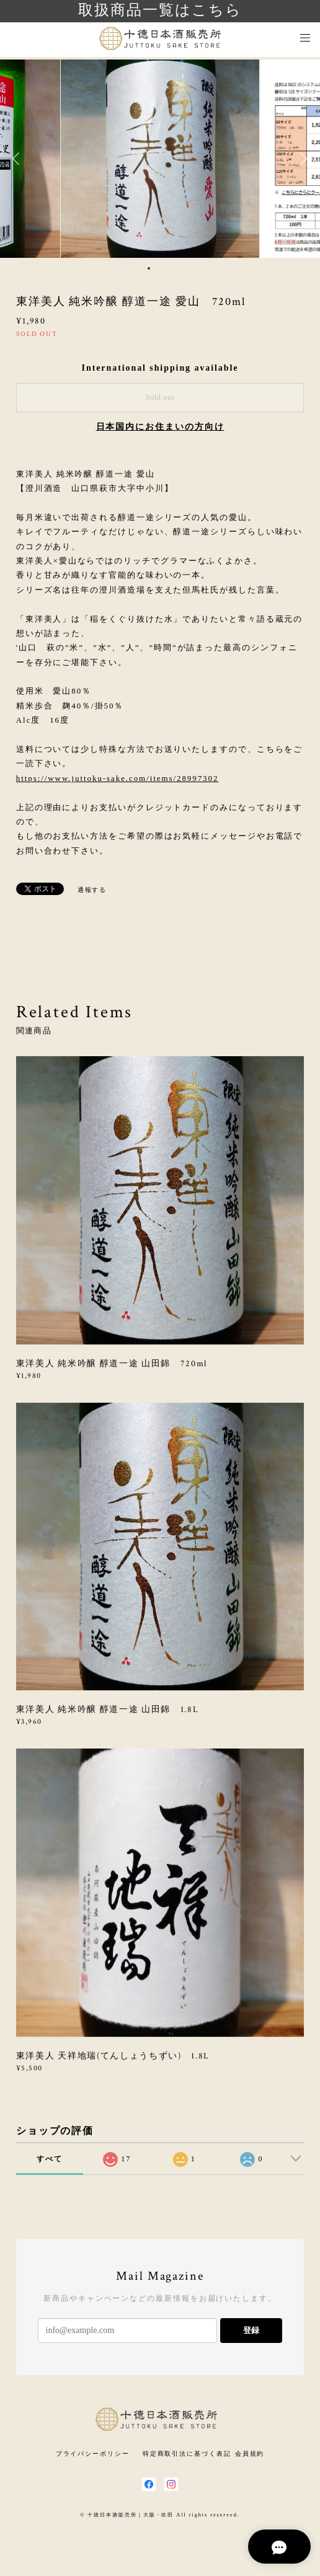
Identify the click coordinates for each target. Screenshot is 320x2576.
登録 (251, 2330)
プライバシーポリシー (93, 2453)
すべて (50, 2159)
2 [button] (157, 268)
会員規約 (250, 2453)
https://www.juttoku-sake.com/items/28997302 (117, 778)
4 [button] (173, 268)
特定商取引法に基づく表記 (187, 2453)
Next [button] (301, 158)
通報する (92, 889)
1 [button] (149, 268)
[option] (160, 159)
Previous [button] (18, 158)
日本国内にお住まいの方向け (160, 426)
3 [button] (165, 268)
